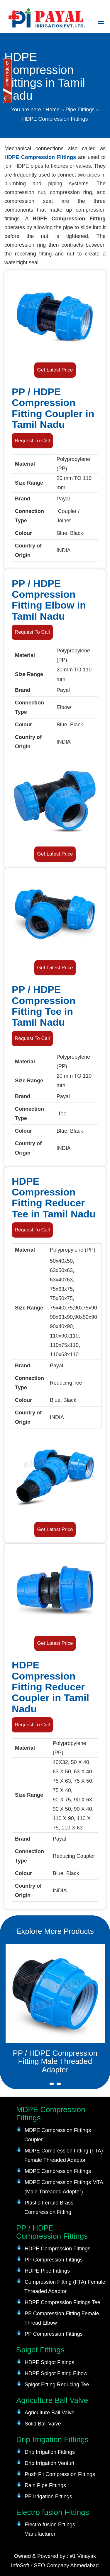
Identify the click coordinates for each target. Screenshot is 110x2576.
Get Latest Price (55, 370)
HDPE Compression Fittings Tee (62, 2302)
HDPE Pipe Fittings (47, 2271)
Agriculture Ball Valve (50, 2413)
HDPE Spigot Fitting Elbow (56, 2373)
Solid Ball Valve (43, 2424)
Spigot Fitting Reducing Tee (57, 2384)
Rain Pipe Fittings (45, 2485)
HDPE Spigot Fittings (49, 2362)
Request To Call (32, 440)
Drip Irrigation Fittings (50, 2452)
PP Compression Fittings (54, 2260)
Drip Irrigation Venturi (49, 2463)
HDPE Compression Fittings (40, 157)
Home (52, 110)
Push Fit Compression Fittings (60, 2474)
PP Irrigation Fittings (48, 2496)
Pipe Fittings (79, 110)
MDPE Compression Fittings (58, 2171)
